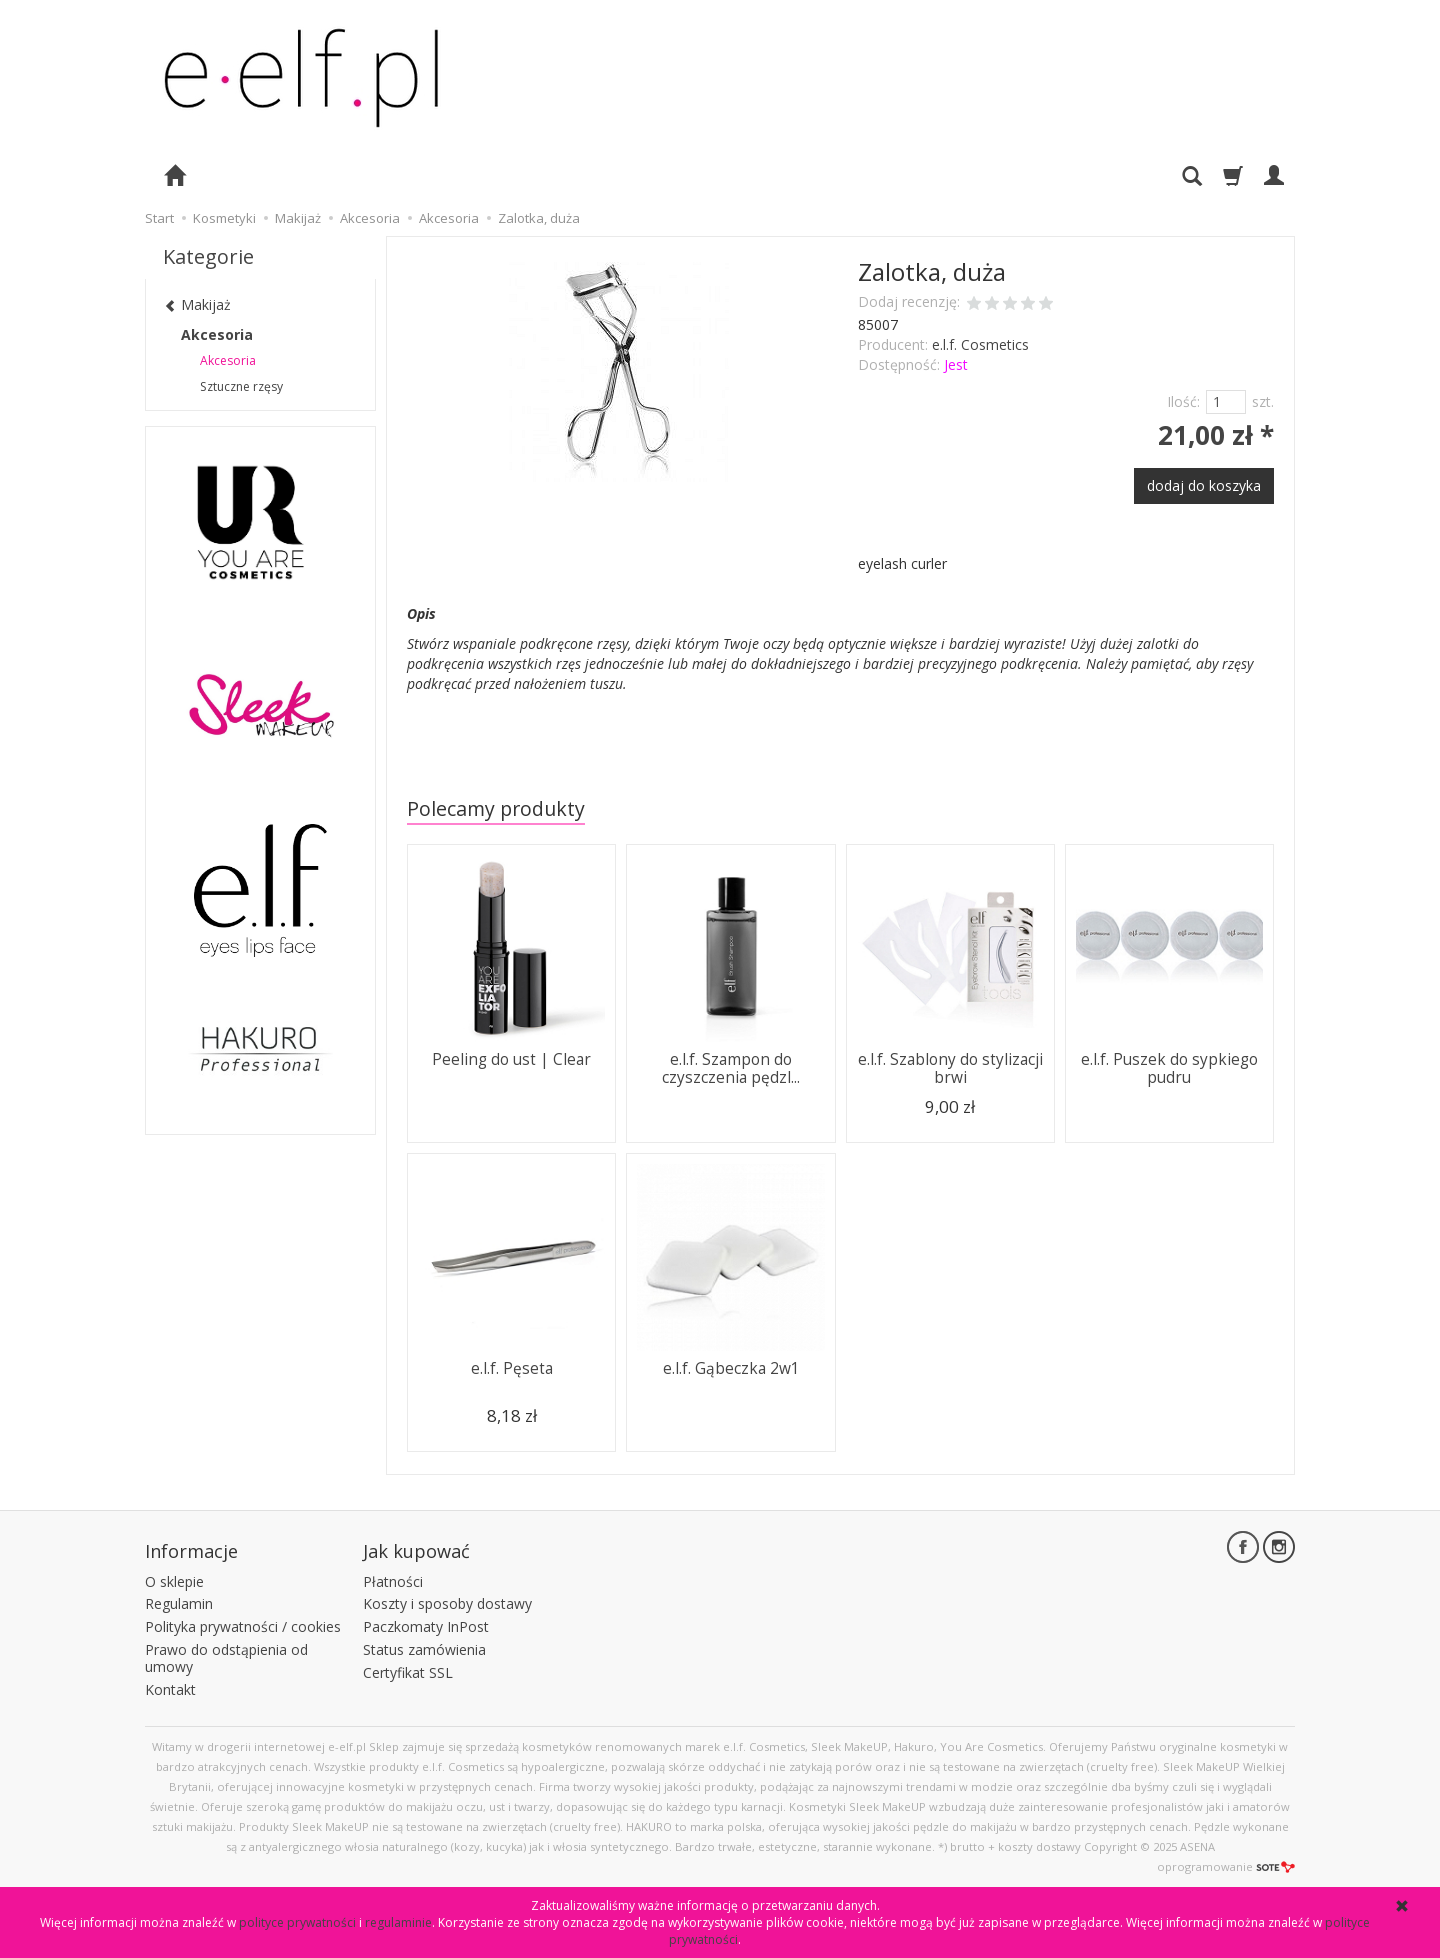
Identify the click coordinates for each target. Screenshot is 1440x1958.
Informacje (191, 1551)
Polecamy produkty (496, 808)
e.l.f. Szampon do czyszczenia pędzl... (731, 1068)
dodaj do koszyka (1204, 485)
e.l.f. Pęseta (512, 1368)
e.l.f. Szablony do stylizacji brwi (950, 1068)
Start (159, 218)
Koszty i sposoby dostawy (447, 1603)
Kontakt (170, 1689)
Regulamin (179, 1603)
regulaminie (398, 1922)
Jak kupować (416, 1551)
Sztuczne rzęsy (241, 386)
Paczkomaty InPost (426, 1626)
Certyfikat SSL (408, 1672)
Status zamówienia (424, 1649)
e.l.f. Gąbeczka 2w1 (731, 1368)
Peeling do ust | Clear (511, 1059)
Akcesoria (217, 334)
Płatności (393, 1581)
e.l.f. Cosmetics (980, 344)
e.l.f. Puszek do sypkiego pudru (1169, 1068)
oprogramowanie (1226, 1866)
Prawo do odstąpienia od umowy (226, 1658)
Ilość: (1183, 401)
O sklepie (174, 1581)
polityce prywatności (297, 1922)
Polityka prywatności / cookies (243, 1626)
